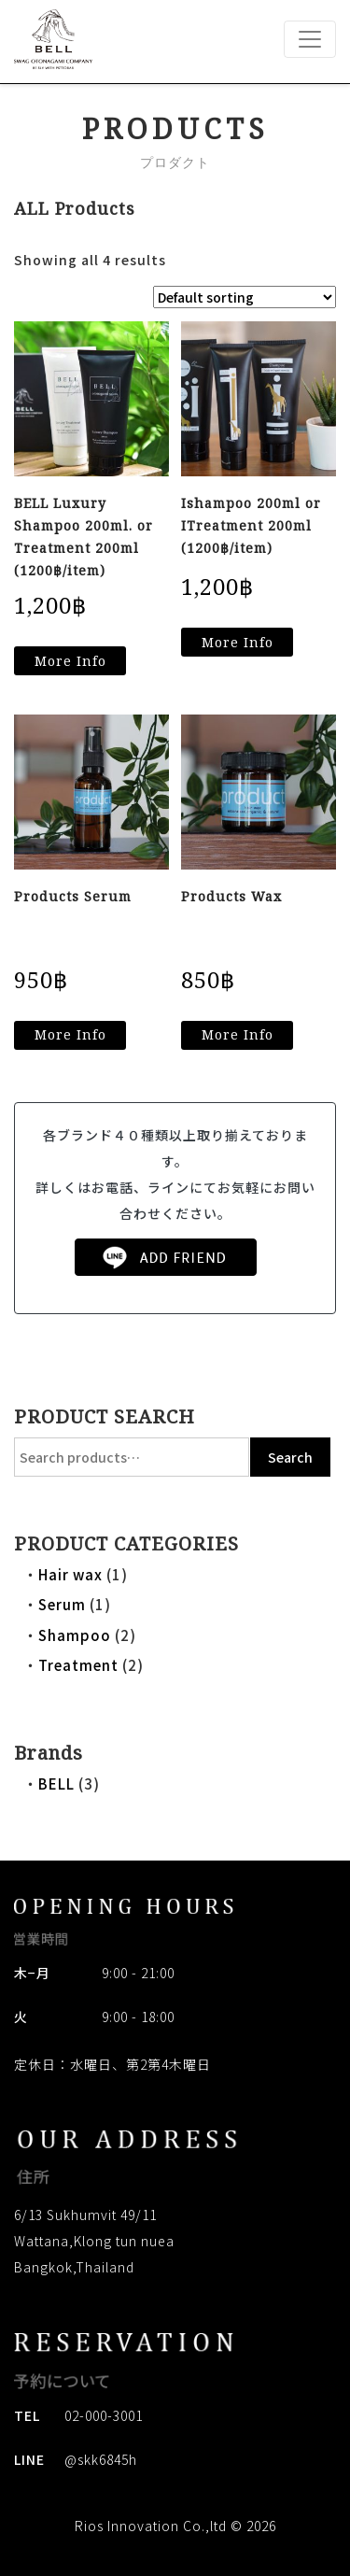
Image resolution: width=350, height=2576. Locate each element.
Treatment (78, 1665)
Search (290, 1457)
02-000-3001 (103, 2415)
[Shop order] (244, 297)
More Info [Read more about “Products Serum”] (70, 1034)
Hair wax (70, 1574)
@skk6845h (100, 2459)
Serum (62, 1604)
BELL (56, 1783)
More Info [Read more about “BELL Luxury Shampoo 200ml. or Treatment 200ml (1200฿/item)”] (70, 661)
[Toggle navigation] (310, 39)
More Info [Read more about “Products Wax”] (237, 1034)
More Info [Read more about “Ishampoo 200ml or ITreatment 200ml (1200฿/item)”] (237, 642)
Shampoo (74, 1635)
